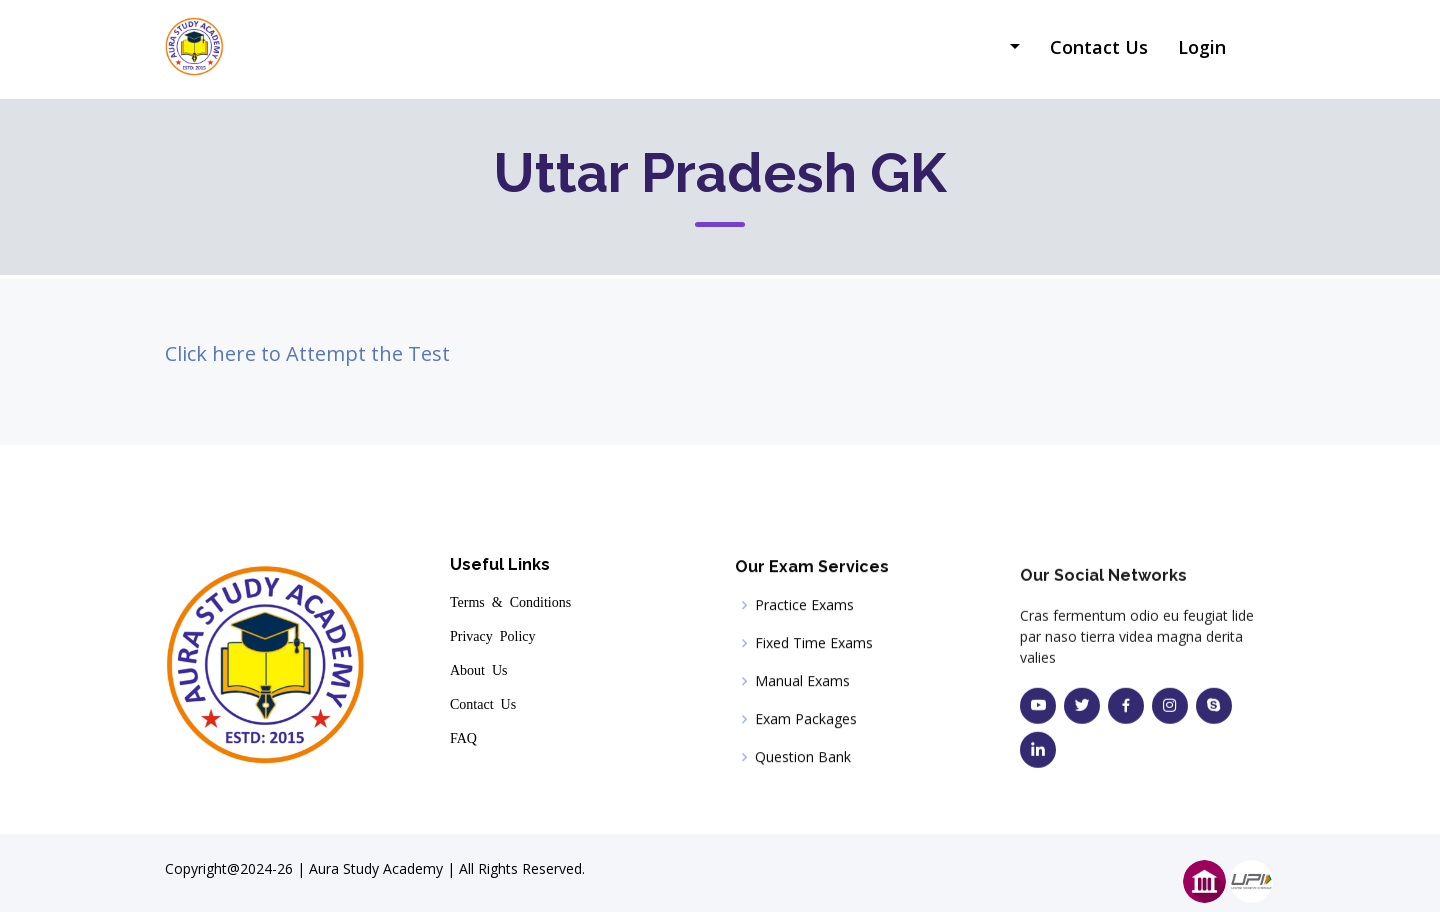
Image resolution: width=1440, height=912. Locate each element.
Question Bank (803, 768)
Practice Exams (804, 616)
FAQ (463, 740)
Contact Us (1099, 47)
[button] (1012, 48)
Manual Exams (802, 692)
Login (1202, 47)
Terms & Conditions (510, 604)
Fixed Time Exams (814, 654)
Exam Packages (806, 730)
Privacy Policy (493, 638)
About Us (479, 672)
